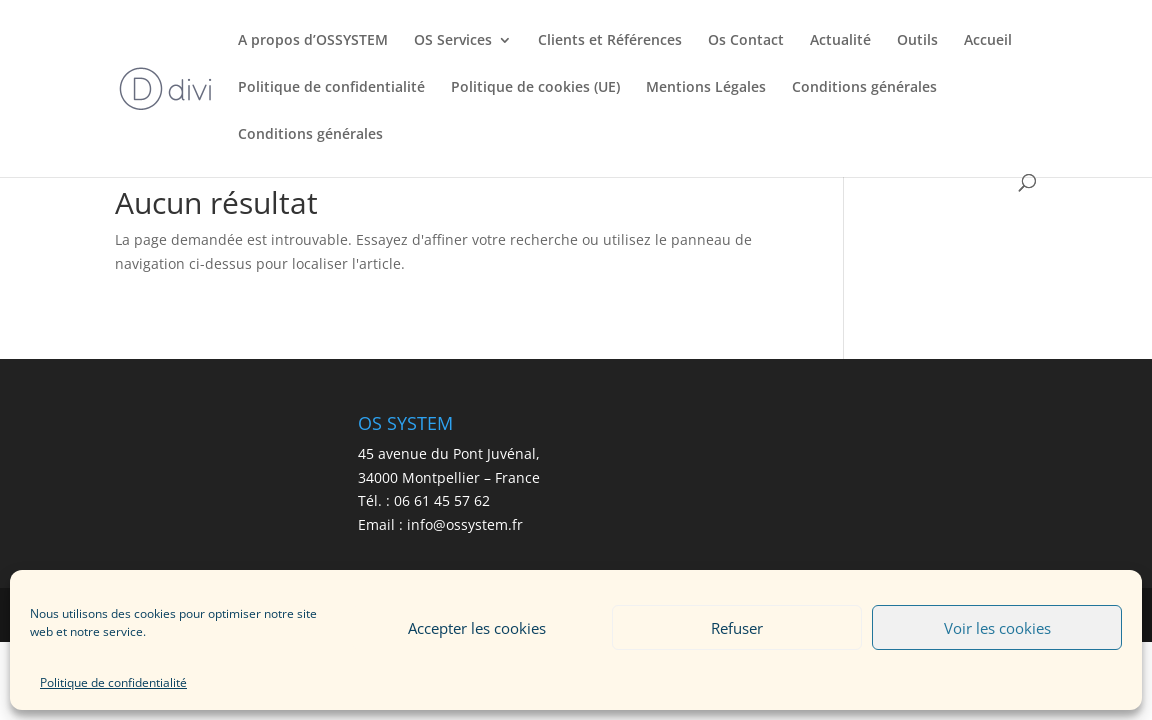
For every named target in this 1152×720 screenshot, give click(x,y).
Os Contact (746, 41)
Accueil (988, 41)
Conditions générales (864, 88)
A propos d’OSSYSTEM (313, 41)
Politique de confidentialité (113, 682)
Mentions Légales (706, 88)
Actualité (840, 41)
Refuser (737, 628)
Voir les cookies (997, 628)
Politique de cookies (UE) (535, 88)
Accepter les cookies (477, 628)
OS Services (453, 41)
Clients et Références (610, 41)
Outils (917, 41)
